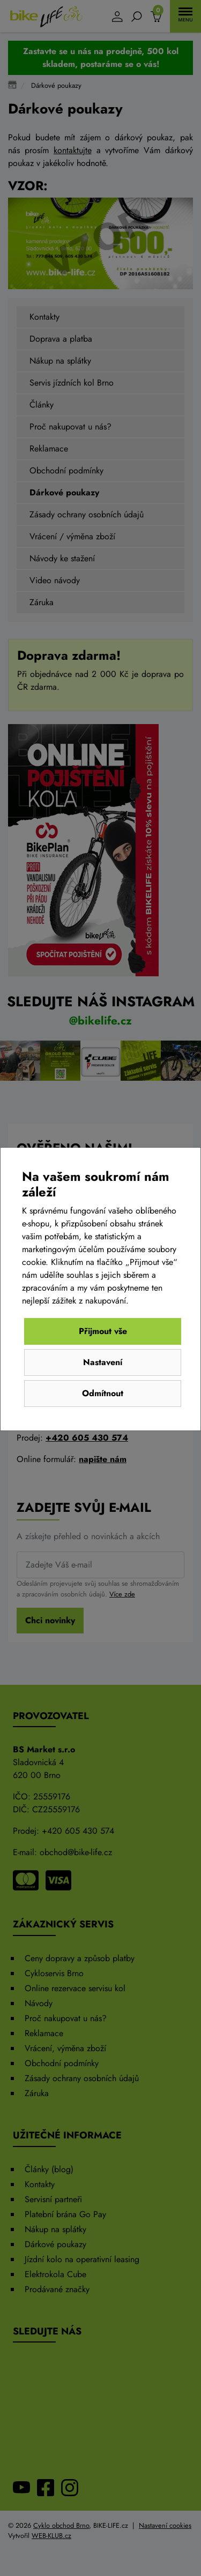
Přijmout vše (103, 1331)
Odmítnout (102, 1393)
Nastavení (102, 1362)
